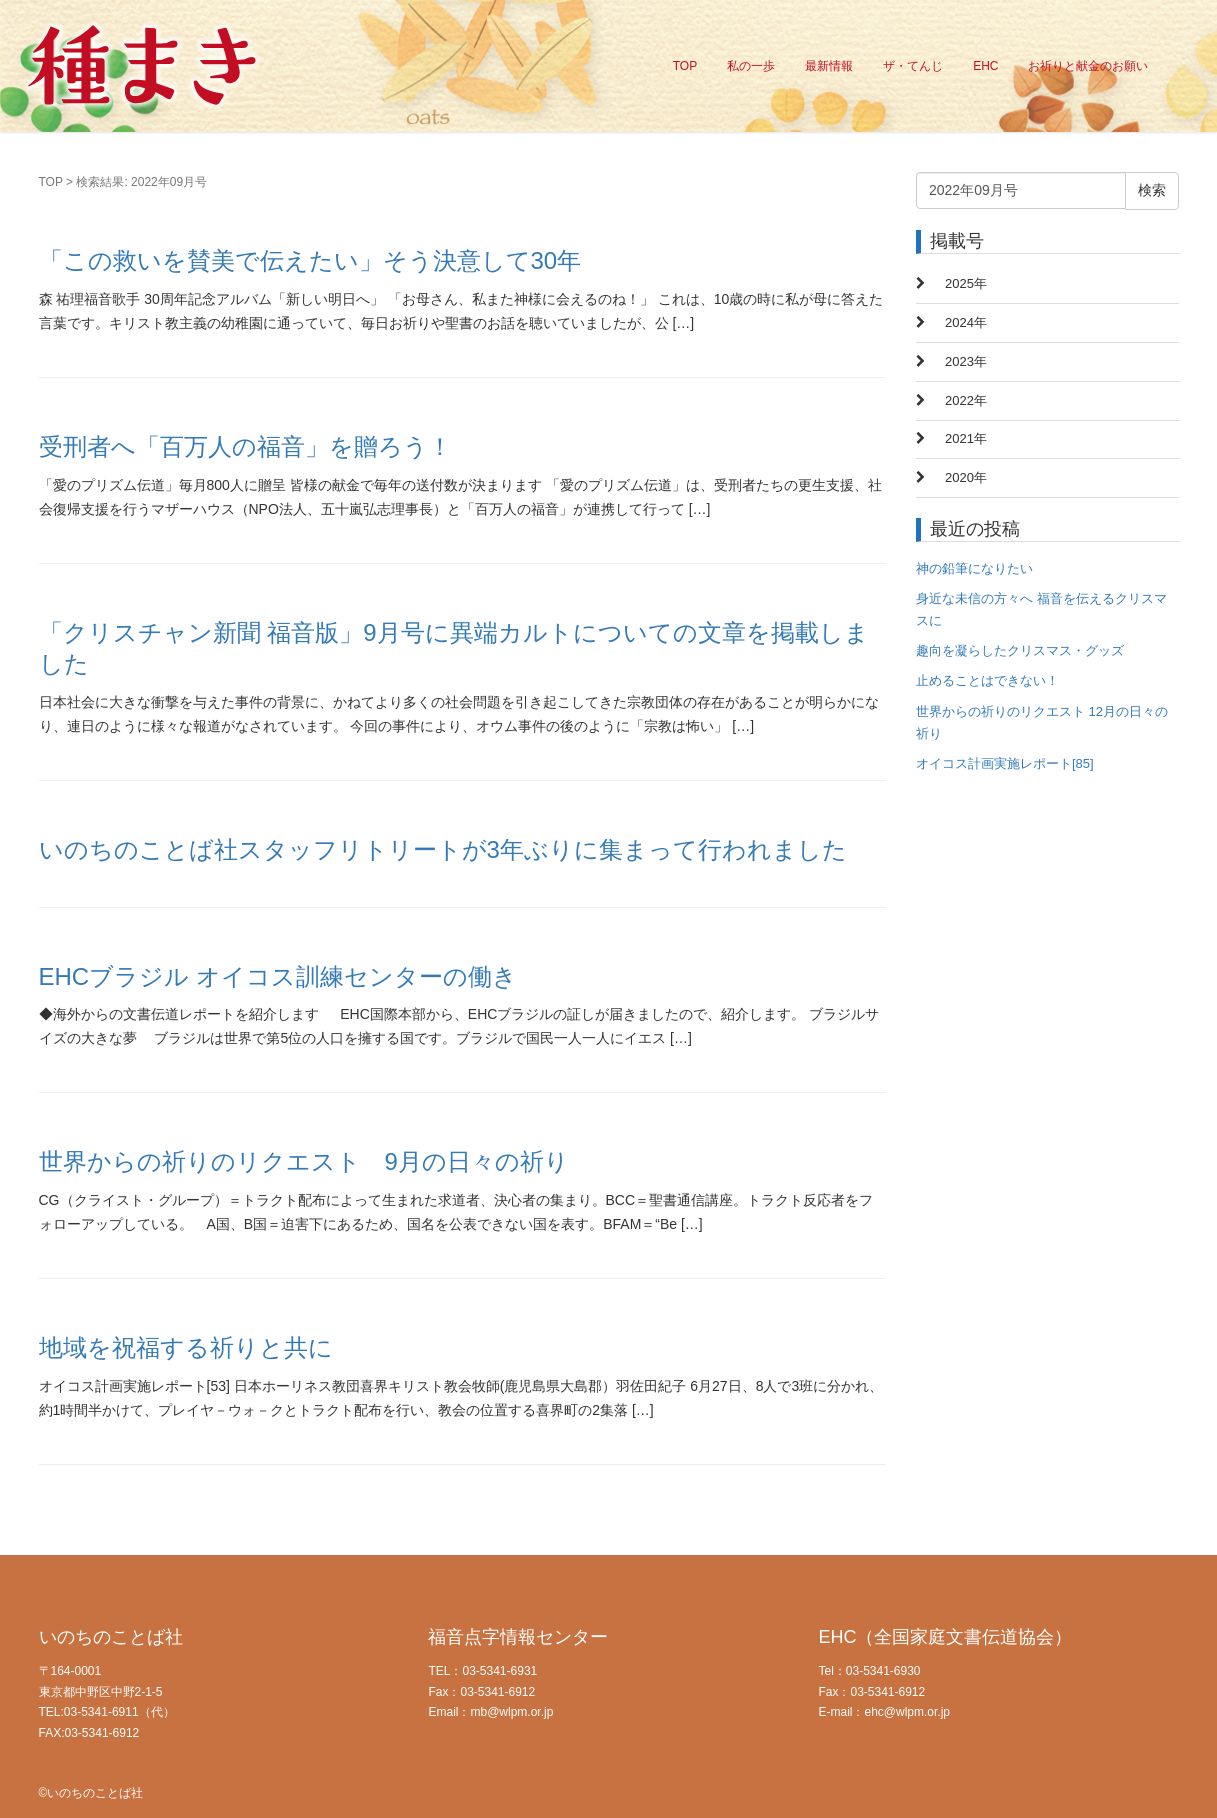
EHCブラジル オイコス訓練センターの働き (278, 976)
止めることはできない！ (987, 680)
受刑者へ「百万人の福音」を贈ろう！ (245, 446)
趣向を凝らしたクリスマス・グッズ (1020, 650)
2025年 (966, 283)
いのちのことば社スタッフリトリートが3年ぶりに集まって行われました (443, 849)
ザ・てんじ (913, 66)
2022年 (966, 400)
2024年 (966, 322)
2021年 (966, 438)
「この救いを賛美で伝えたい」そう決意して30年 (310, 260)
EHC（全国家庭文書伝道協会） (945, 1637)
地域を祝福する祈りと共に (186, 1347)
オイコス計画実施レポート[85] (1005, 763)
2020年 (966, 477)
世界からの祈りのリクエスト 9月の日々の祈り (304, 1161)
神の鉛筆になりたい (974, 568)
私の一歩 (751, 66)
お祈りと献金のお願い (1088, 66)
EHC (985, 66)
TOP (685, 66)
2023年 (966, 361)
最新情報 (829, 66)
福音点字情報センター (518, 1637)
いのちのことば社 (111, 1637)
